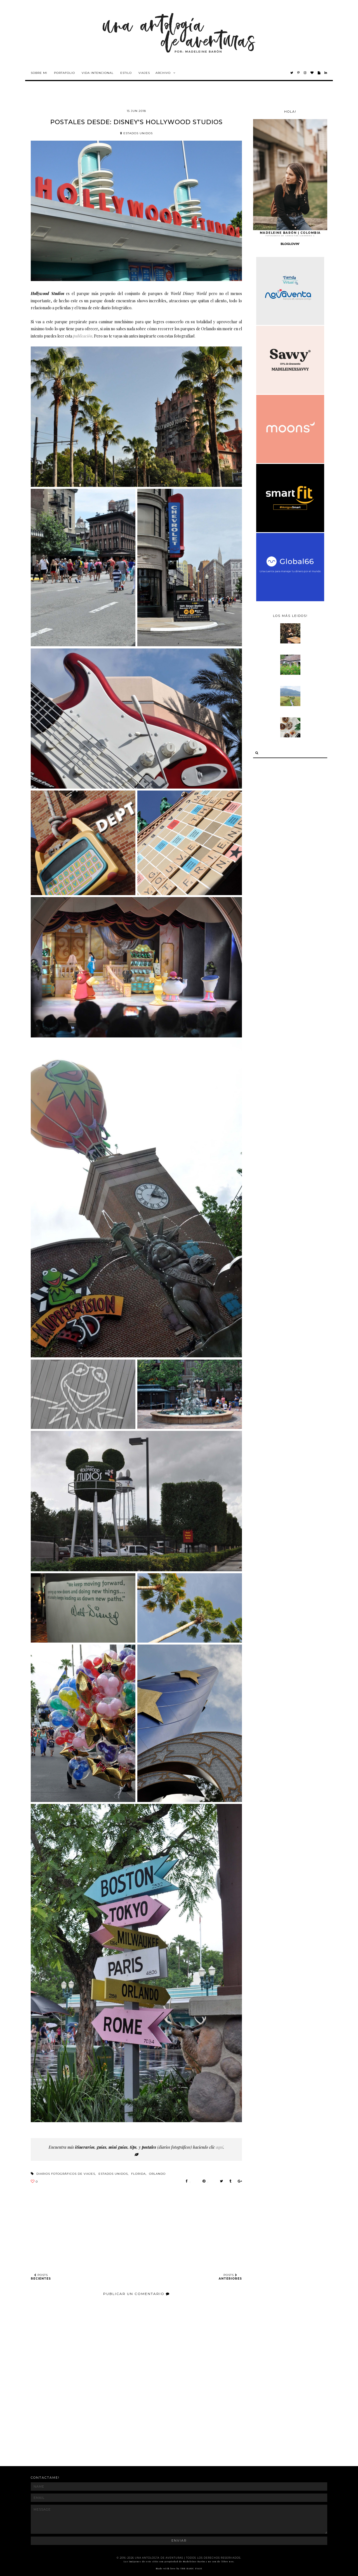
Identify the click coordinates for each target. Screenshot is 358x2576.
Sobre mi (39, 73)
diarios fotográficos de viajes (65, 2174)
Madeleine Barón (194, 2561)
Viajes (144, 73)
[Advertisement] (132, 2440)
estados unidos (136, 133)
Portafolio (64, 73)
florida (138, 2174)
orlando (157, 2174)
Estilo (126, 73)
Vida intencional (98, 73)
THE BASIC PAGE (191, 2568)
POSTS (41, 2276)
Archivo (163, 73)
